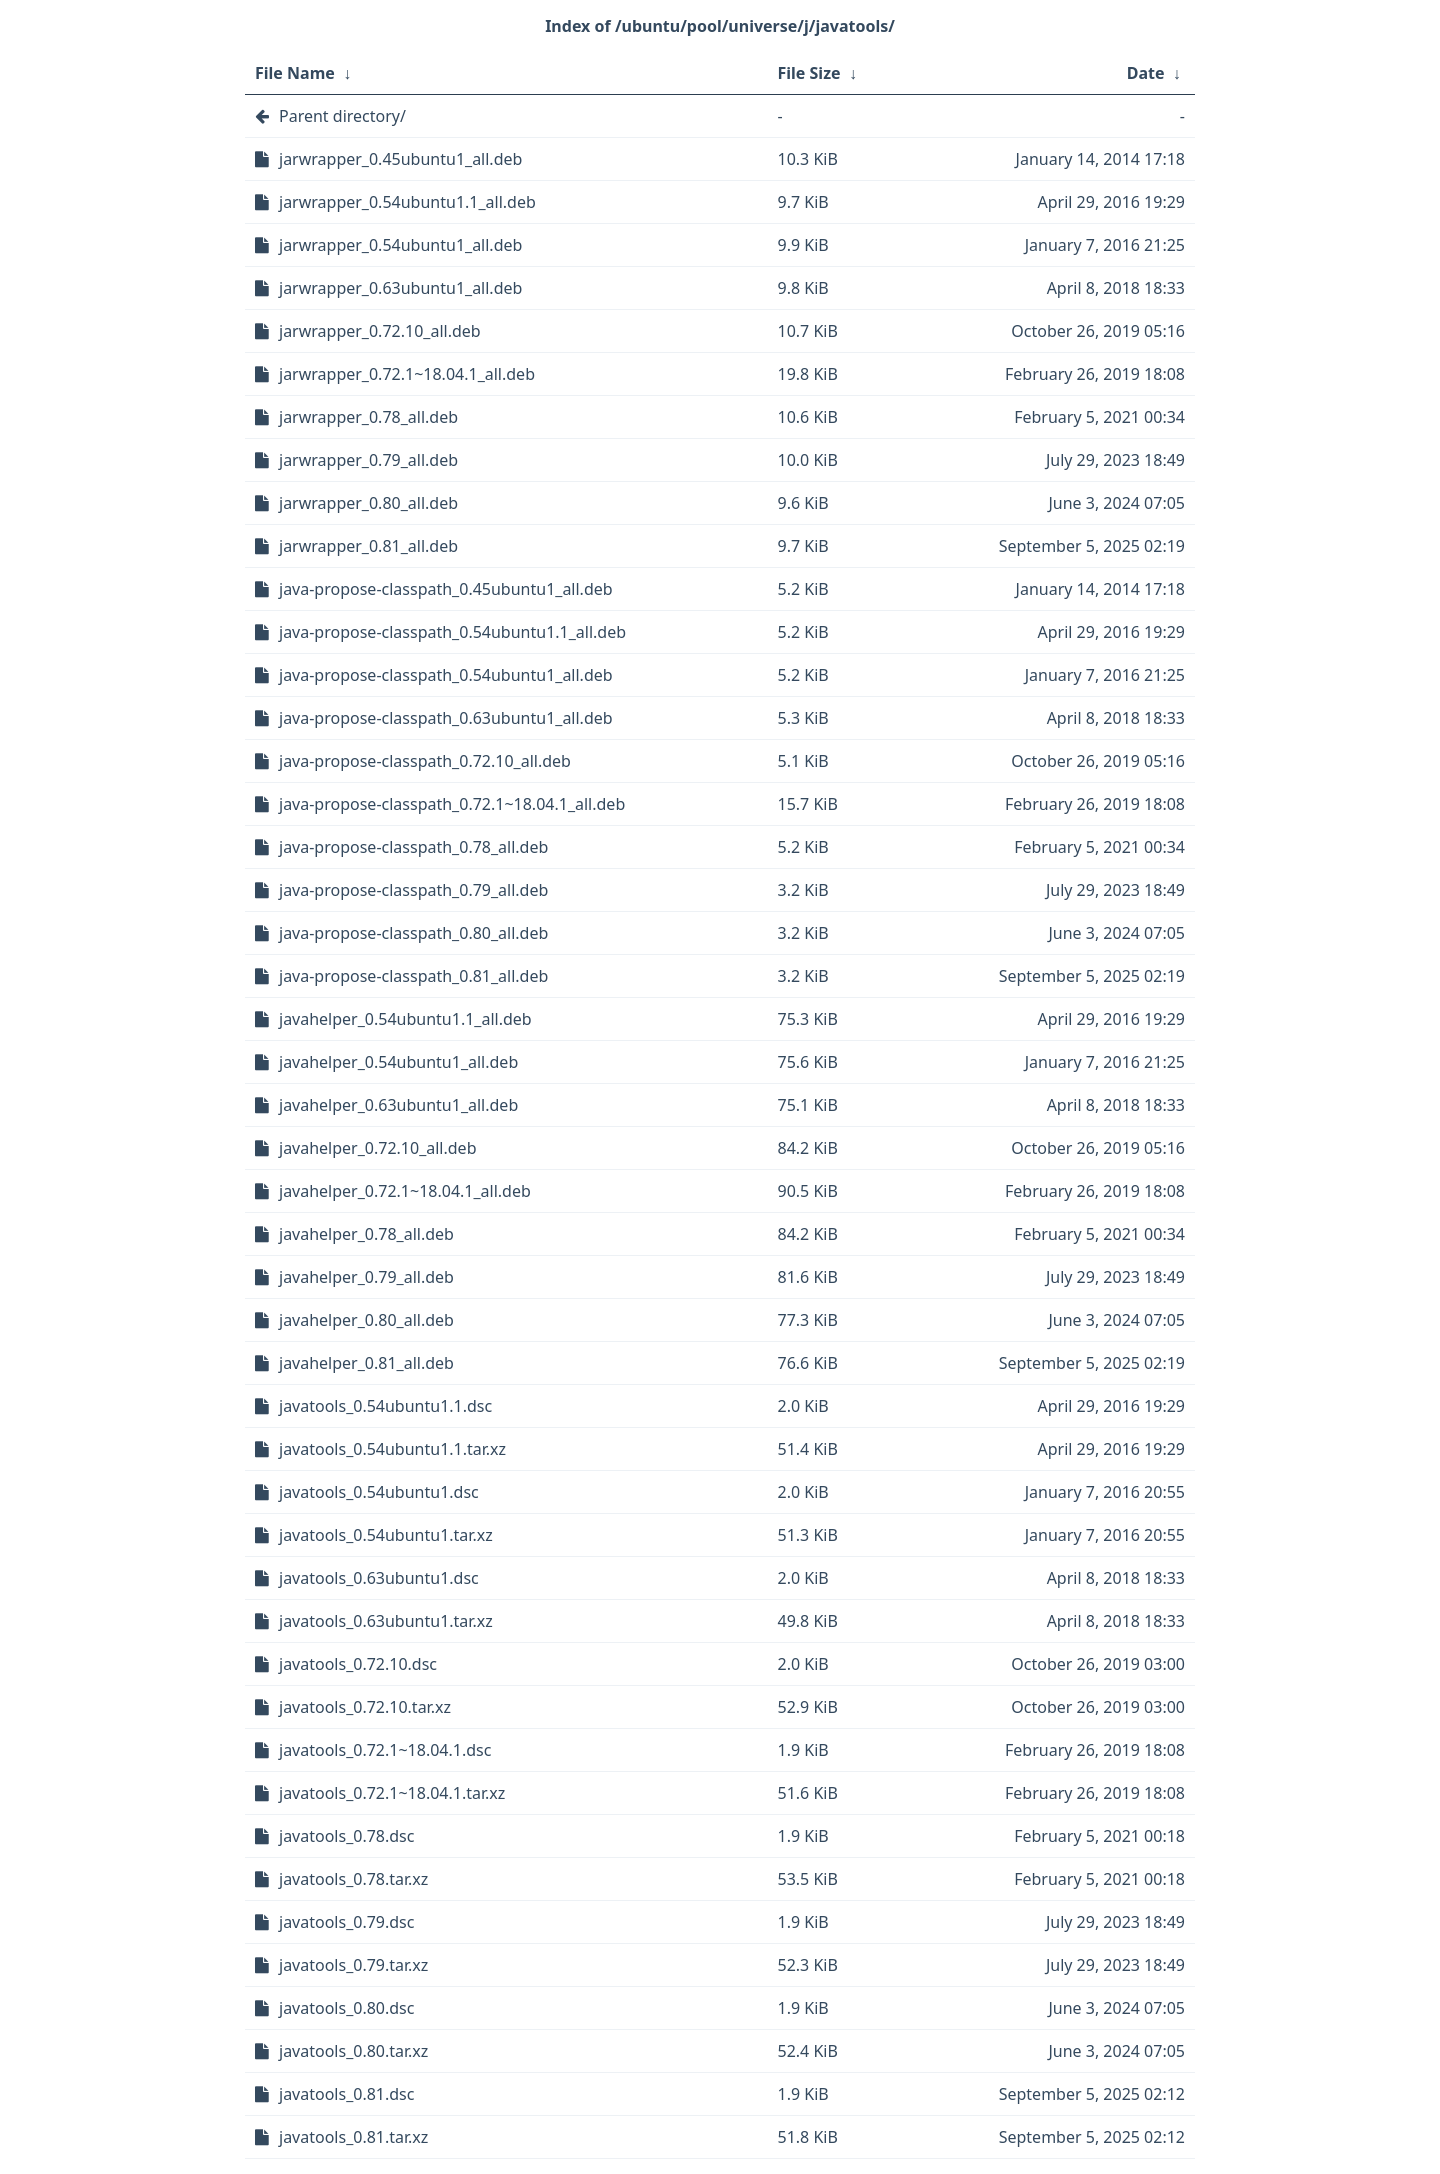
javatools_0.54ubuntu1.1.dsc (385, 1406)
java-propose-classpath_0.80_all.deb (413, 933)
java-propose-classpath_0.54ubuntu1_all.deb (446, 675)
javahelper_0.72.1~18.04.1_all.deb (405, 1191)
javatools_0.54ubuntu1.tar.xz (386, 1535)
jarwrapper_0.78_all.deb (368, 417)
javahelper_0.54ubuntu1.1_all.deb (405, 1019)
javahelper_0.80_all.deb (366, 1320)
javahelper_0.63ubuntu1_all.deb (398, 1105)
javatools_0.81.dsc (346, 2094)
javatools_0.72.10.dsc (358, 1664)
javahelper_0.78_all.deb (366, 1234)
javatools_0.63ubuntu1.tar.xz (386, 1621)
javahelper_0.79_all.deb (366, 1277)
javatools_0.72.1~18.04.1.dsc (385, 1750)
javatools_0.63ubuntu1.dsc (379, 1578)
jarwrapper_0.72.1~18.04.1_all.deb (407, 374)
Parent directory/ (342, 116)
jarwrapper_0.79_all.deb (368, 460)
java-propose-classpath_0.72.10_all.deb (425, 761)
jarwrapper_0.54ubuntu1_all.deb (400, 245)
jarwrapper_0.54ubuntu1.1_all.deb (407, 202)
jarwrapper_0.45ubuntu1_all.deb (400, 159)
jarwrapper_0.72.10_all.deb (380, 331)
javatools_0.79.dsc (346, 1922)
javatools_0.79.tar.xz (353, 1965)
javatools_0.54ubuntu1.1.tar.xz (392, 1449)
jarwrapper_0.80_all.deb (368, 503)
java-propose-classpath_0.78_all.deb (413, 847)
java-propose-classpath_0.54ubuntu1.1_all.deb (452, 632)
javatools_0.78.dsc (346, 1836)
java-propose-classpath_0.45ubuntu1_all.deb (446, 589)
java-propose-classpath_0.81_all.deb (413, 976)
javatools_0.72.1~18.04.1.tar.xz (392, 1793)
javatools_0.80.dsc (346, 2008)
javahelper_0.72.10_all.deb (378, 1148)
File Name (295, 73)
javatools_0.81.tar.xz (353, 2137)
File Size (809, 73)
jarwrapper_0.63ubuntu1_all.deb (400, 288)
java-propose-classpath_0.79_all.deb (413, 890)
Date (1146, 73)
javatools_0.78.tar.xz (353, 1879)
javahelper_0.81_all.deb (366, 1363)
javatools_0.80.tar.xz (353, 2051)
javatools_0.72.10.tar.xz (365, 1707)
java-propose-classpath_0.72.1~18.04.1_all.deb (452, 804)
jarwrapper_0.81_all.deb (368, 546)
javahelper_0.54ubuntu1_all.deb (398, 1062)
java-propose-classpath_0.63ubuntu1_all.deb (446, 718)
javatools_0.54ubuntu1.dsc (379, 1492)
